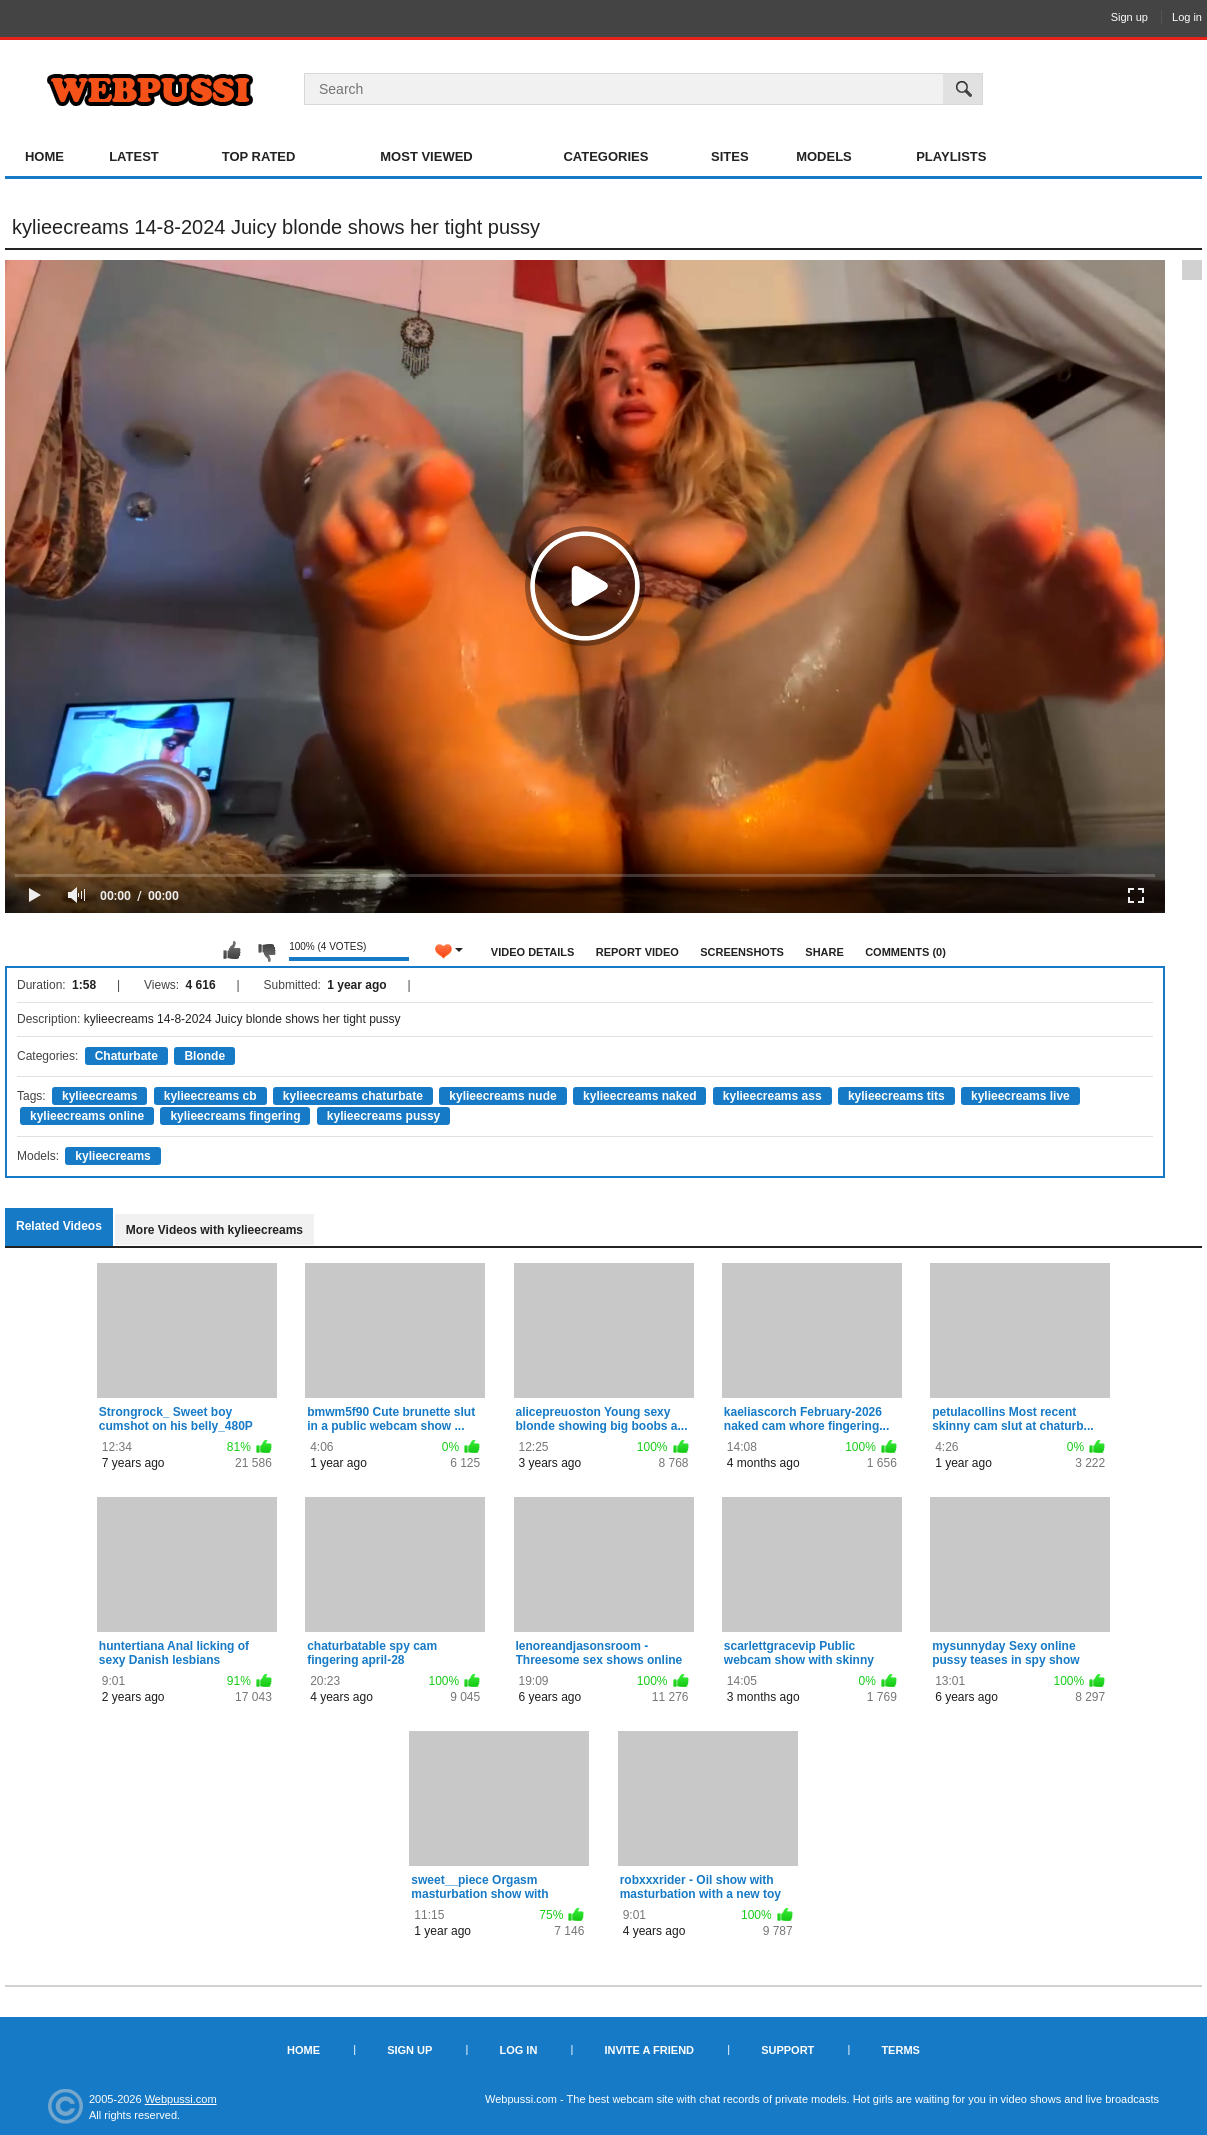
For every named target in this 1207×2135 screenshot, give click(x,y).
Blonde (204, 1056)
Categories (605, 156)
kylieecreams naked (639, 1096)
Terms (900, 2050)
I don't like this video (266, 951)
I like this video (232, 951)
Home (44, 156)
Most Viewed (426, 156)
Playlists (951, 156)
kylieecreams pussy (383, 1116)
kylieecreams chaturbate (353, 1096)
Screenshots (742, 952)
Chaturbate (126, 1056)
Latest (134, 156)
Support (787, 2050)
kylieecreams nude (502, 1096)
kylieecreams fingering (235, 1116)
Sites (730, 156)
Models (824, 156)
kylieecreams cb (210, 1096)
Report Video (637, 952)
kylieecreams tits (896, 1096)
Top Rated (259, 156)
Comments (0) (905, 952)
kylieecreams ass (772, 1096)
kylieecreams (99, 1096)
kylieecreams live (1020, 1096)
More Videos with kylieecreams (214, 1230)
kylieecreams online (87, 1116)
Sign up (1129, 17)
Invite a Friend (649, 2050)
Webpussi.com (181, 2099)
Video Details (533, 952)
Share (824, 952)
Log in (1187, 17)
